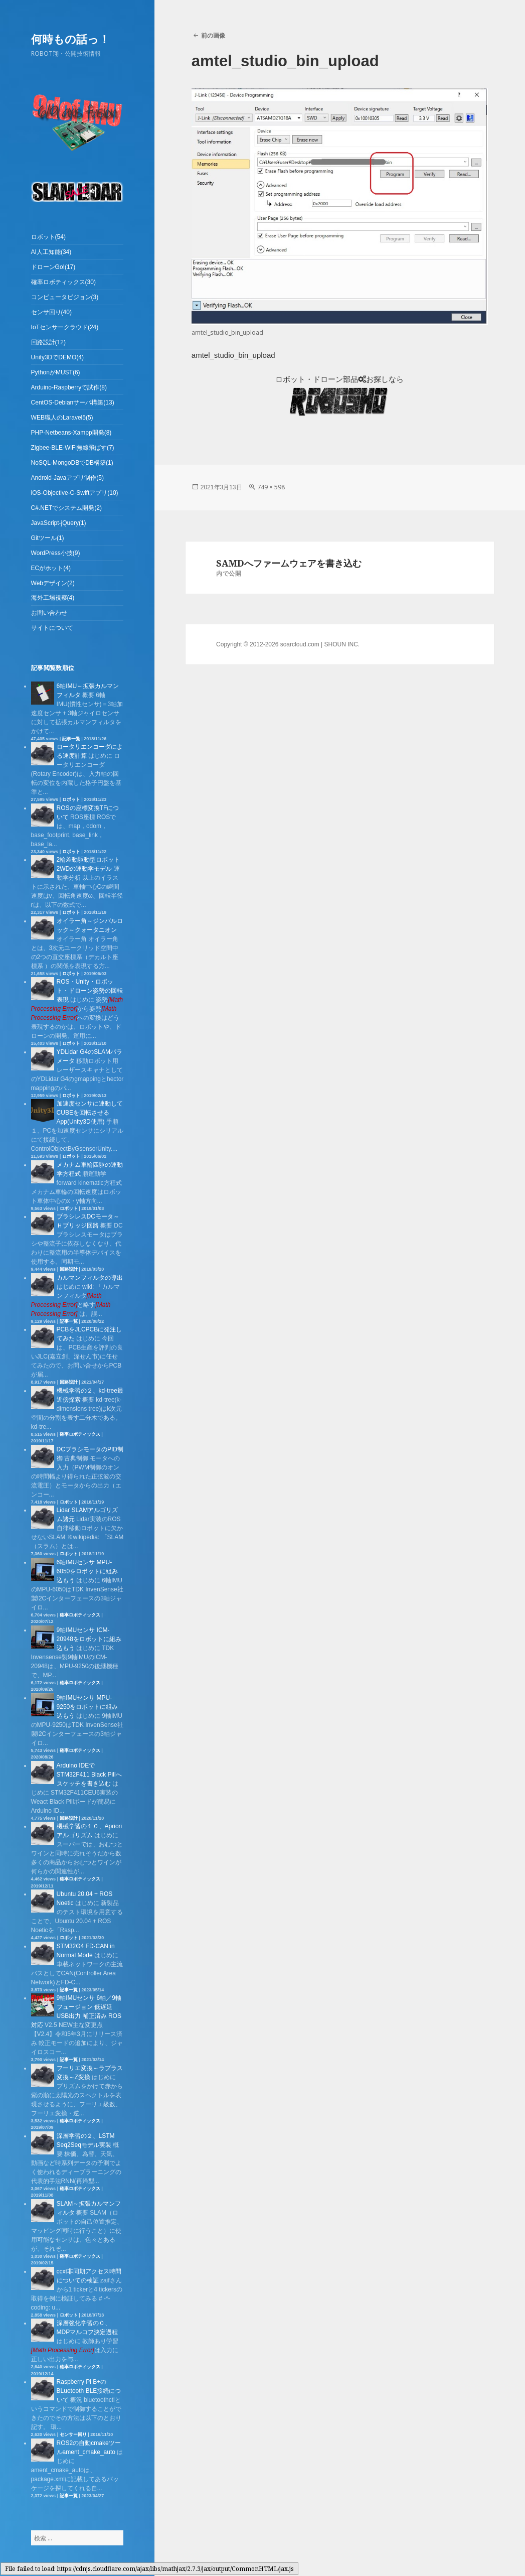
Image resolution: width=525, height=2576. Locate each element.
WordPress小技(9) (55, 553)
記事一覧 (71, 738)
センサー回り (73, 2434)
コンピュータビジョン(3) (65, 297)
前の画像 (213, 35)
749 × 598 (271, 487)
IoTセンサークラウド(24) (65, 327)
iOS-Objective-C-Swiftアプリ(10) (74, 492)
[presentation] (62, 2350)
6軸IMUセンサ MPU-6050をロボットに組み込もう (87, 1571)
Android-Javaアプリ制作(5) (67, 477)
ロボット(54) (48, 236)
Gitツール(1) (47, 537)
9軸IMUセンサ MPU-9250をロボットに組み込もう (87, 1706)
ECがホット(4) (51, 568)
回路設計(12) (48, 342)
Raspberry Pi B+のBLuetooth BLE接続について (89, 2390)
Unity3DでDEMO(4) (57, 357)
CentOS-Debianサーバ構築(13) (72, 402)
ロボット (71, 799)
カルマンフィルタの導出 (90, 1277)
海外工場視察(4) (53, 597)
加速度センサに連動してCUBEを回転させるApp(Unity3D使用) (90, 1112)
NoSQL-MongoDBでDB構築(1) (72, 462)
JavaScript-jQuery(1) (58, 522)
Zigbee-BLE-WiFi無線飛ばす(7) (72, 447)
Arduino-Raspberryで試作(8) (69, 387)
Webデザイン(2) (53, 583)
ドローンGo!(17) (53, 266)
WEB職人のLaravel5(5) (62, 417)
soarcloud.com (299, 644)
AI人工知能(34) (51, 251)
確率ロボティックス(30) (63, 282)
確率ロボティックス (80, 1434)
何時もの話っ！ (70, 38)
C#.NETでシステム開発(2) (66, 507)
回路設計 (69, 1269)
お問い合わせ (49, 612)
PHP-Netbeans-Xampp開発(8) (71, 432)
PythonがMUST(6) (55, 372)
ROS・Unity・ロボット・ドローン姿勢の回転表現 (90, 990)
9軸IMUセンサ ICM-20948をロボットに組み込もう (89, 1639)
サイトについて (52, 627)
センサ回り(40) (51, 312)
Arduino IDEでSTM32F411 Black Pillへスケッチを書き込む (89, 1774)
